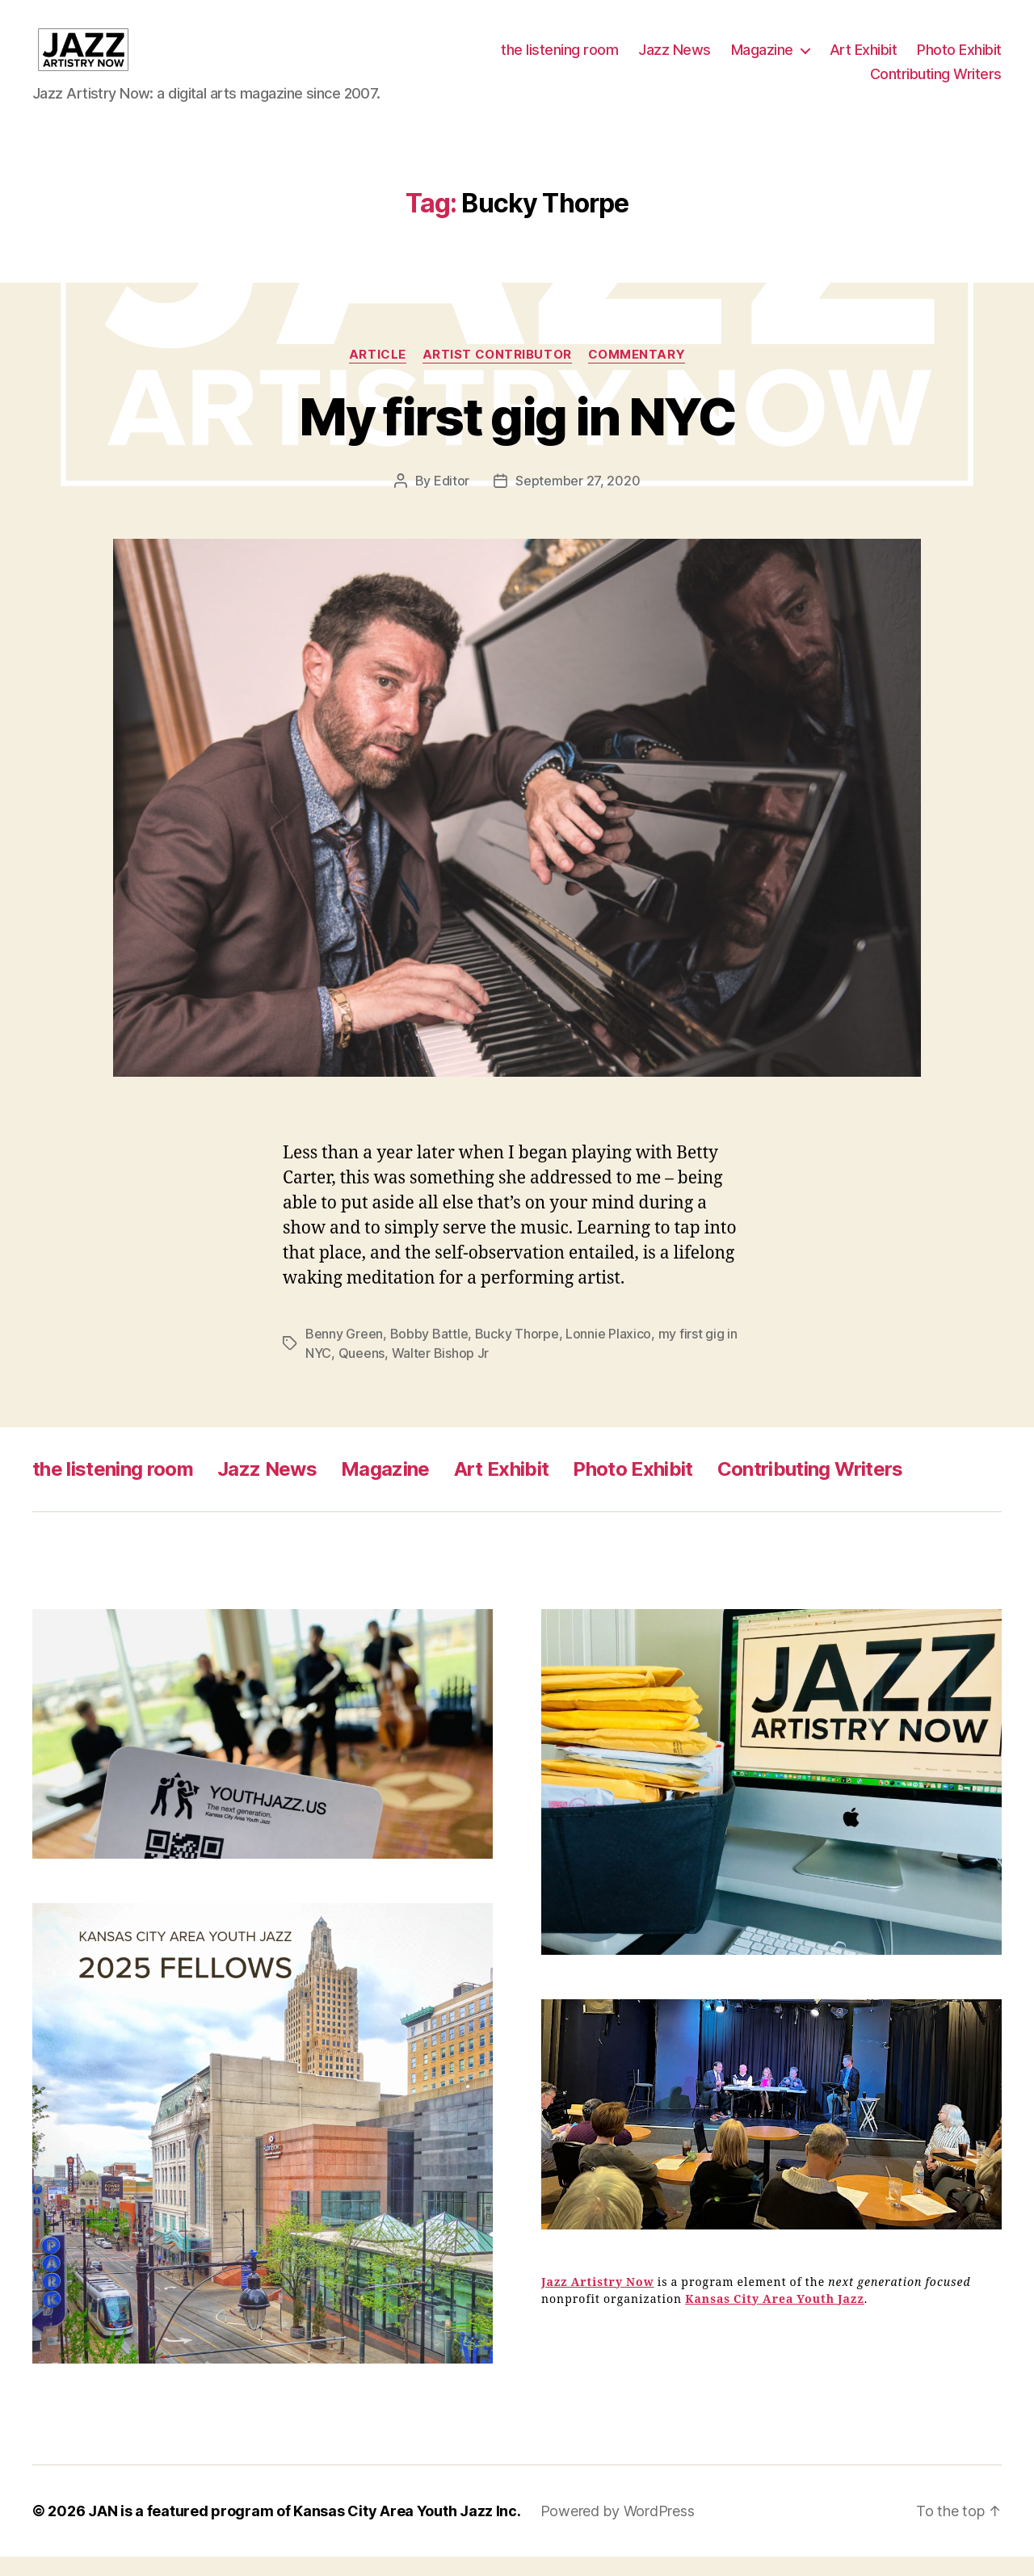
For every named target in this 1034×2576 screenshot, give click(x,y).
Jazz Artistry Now (597, 2301)
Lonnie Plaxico (608, 1353)
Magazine (762, 59)
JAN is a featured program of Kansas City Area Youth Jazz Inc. (304, 2530)
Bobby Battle (429, 1353)
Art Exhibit (863, 59)
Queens (361, 1372)
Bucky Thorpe (517, 1353)
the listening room (559, 59)
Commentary (637, 373)
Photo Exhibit (959, 59)
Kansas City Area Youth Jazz (774, 2318)
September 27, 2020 (577, 499)
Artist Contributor (497, 373)
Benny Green (344, 1353)
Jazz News (674, 59)
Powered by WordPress (617, 2530)
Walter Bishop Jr (441, 1372)
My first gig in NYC (516, 435)
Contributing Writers (936, 83)
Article (377, 373)
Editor (451, 499)
